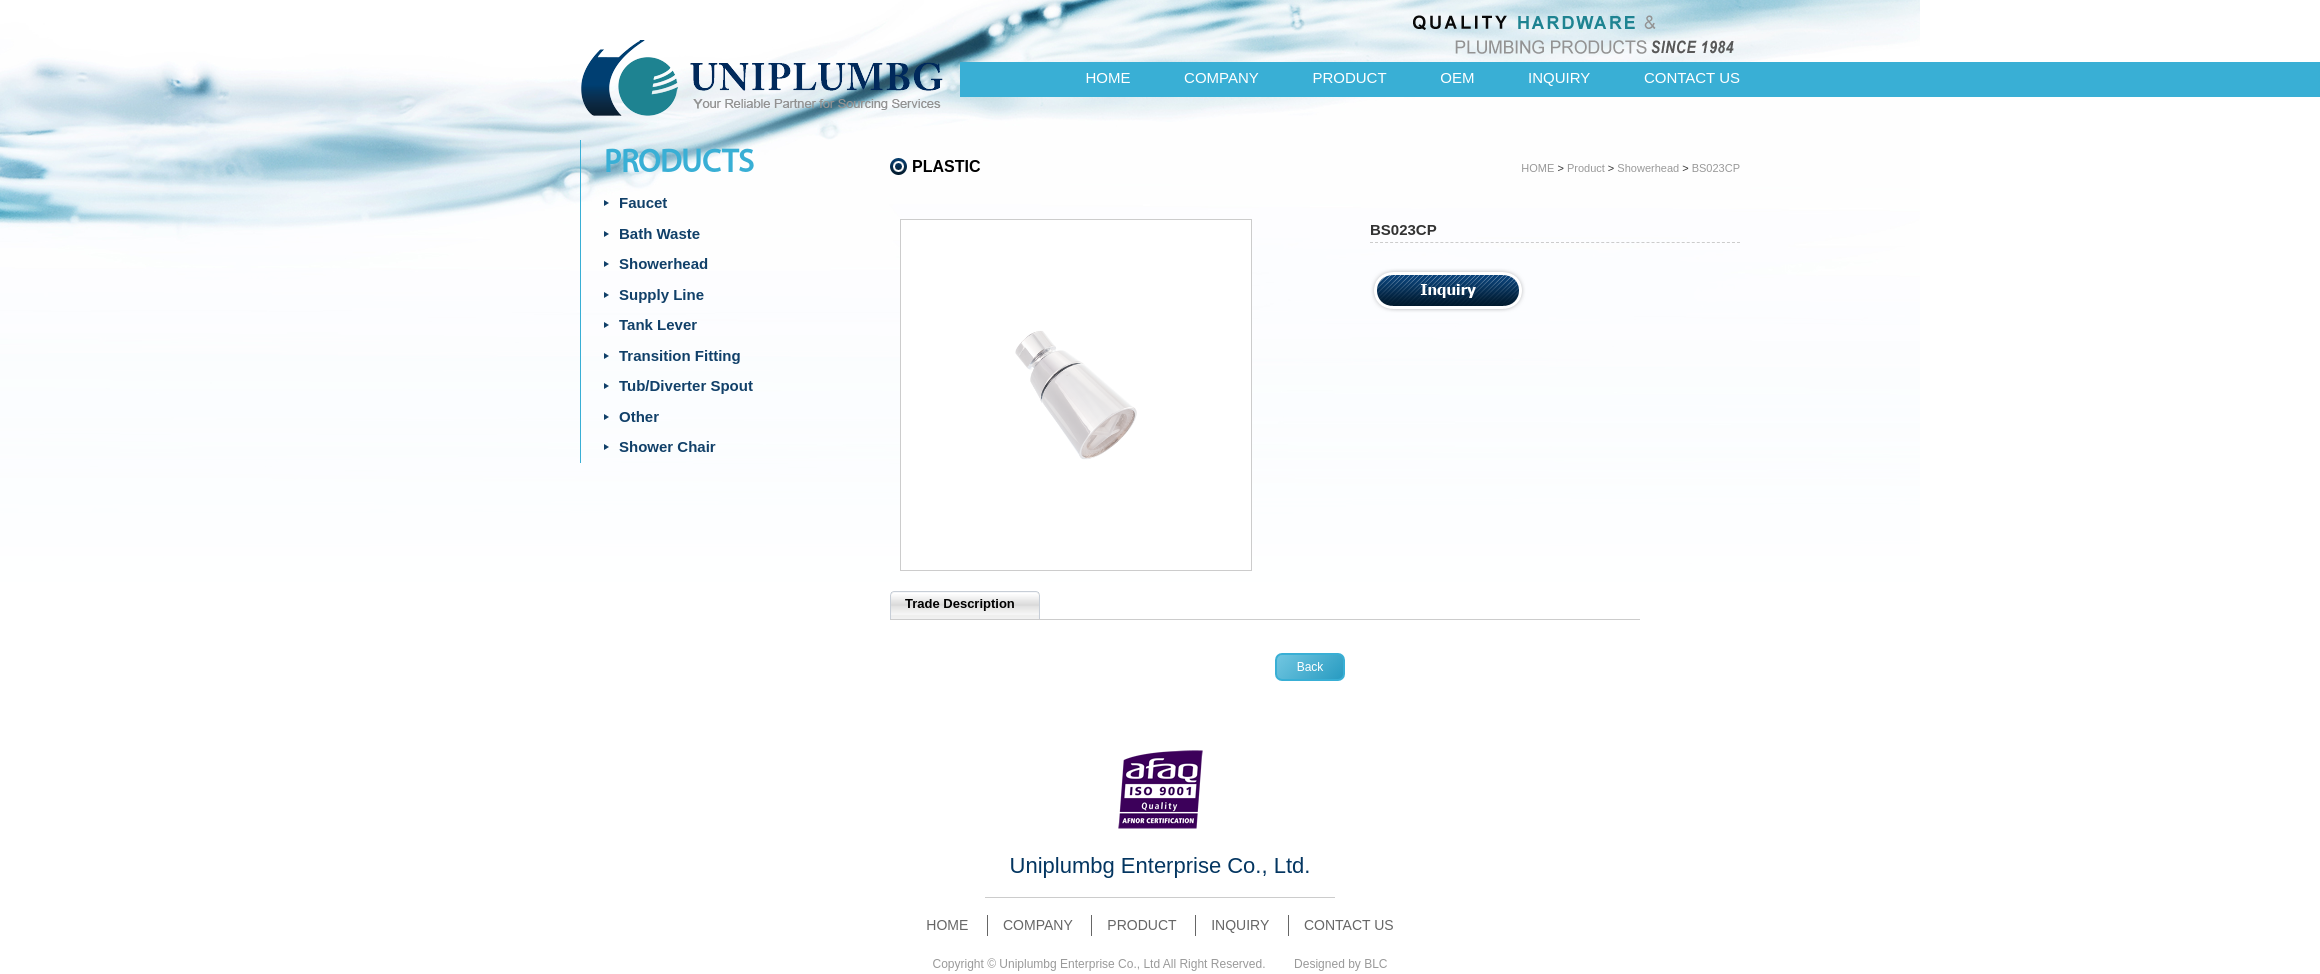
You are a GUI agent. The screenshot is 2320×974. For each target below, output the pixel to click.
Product (1586, 168)
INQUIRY (1559, 77)
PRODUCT (1349, 77)
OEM (1457, 77)
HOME (1107, 77)
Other (639, 416)
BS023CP (1716, 168)
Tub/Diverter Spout (686, 385)
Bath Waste (659, 233)
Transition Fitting (680, 355)
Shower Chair (667, 446)
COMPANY (1221, 77)
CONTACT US (1692, 77)
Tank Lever (658, 324)
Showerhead (663, 263)
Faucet (643, 202)
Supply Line (661, 294)
